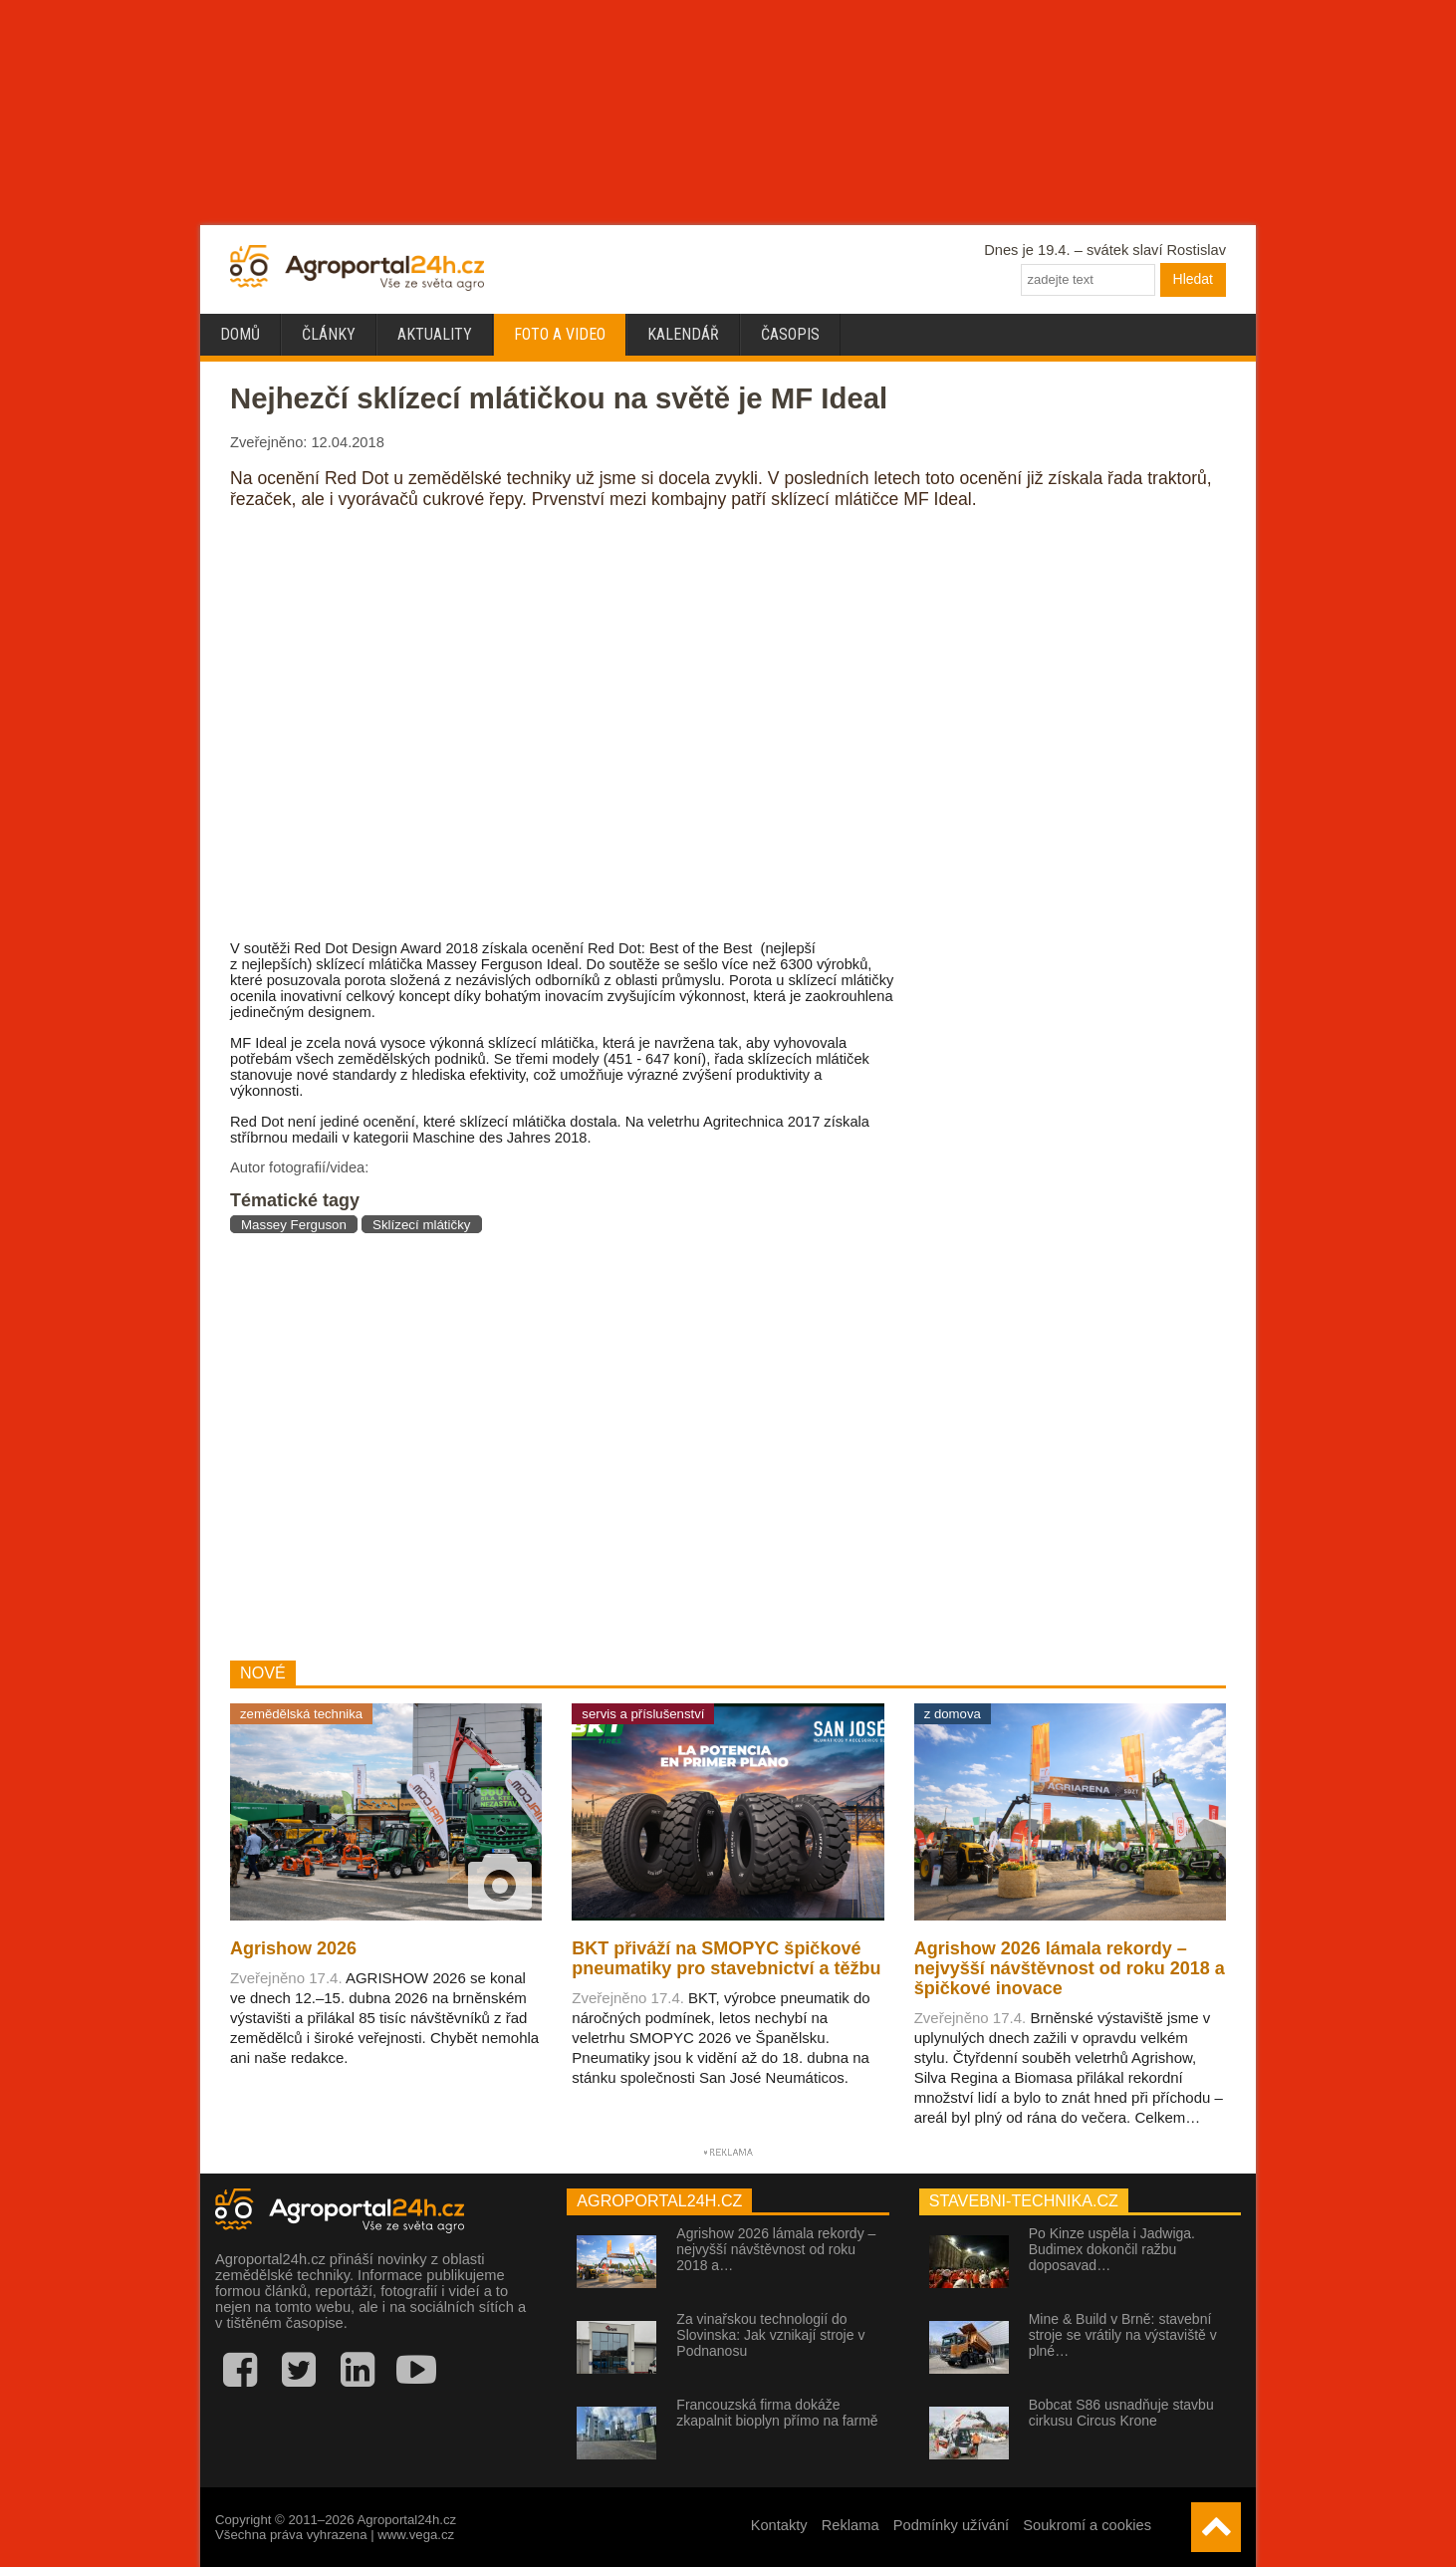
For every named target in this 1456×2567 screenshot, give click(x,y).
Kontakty (779, 2525)
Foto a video (560, 334)
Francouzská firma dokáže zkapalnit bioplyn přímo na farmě (776, 2413)
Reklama (850, 2525)
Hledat (1193, 279)
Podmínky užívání (951, 2525)
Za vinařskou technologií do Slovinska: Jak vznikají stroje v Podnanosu (770, 2335)
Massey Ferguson (294, 1224)
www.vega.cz (415, 2534)
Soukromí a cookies (1087, 2525)
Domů (240, 334)
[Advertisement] (562, 1446)
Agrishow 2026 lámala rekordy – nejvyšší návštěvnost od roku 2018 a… (775, 2249)
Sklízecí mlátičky (421, 1224)
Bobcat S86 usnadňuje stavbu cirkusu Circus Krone (1121, 2413)
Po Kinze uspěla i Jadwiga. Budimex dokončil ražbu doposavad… (1112, 2249)
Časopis (790, 334)
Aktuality (434, 334)
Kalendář (683, 334)
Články (329, 334)
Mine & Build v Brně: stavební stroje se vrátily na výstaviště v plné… (1123, 2335)
